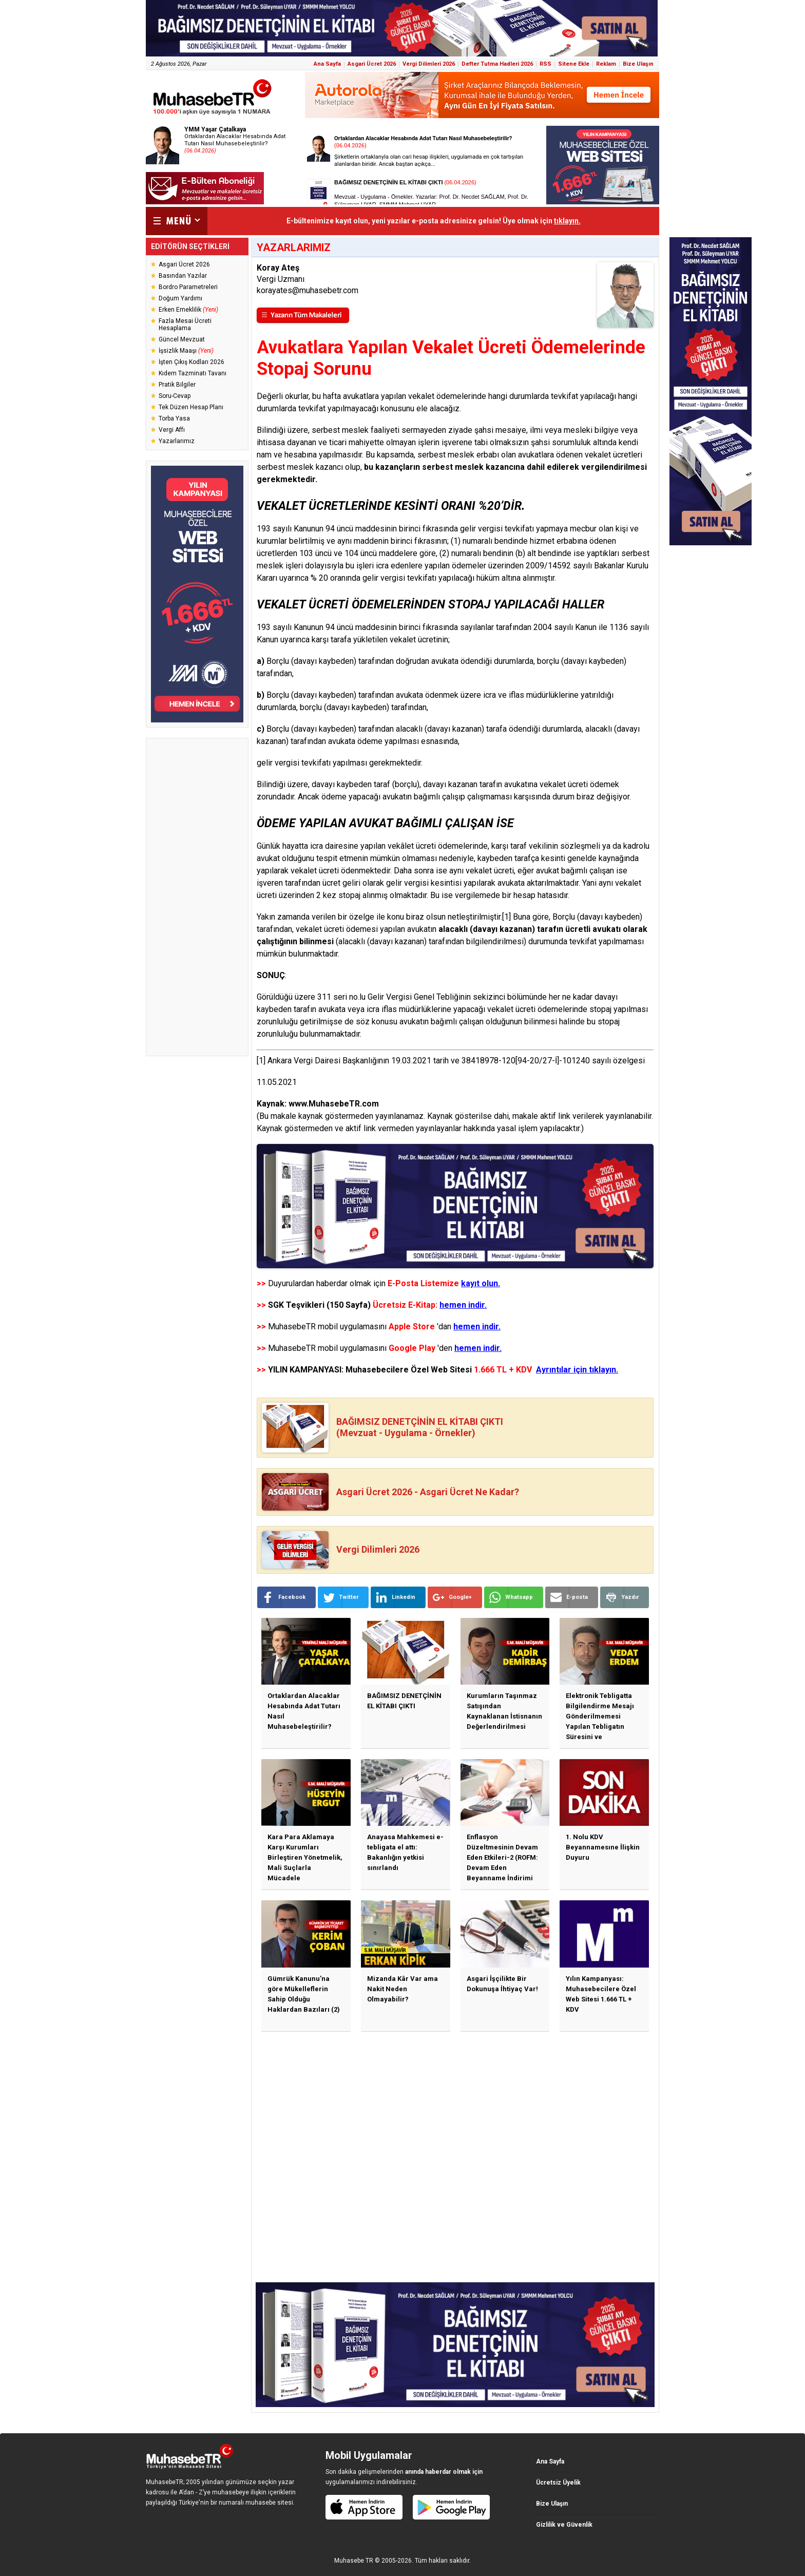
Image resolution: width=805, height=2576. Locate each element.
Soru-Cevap (174, 395)
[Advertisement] (197, 897)
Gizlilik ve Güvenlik (564, 2524)
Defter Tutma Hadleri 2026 (497, 64)
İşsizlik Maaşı (186, 350)
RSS (545, 64)
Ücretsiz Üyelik (558, 2482)
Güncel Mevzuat (182, 339)
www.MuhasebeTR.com (334, 1104)
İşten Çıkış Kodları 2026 (191, 362)
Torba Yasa (174, 418)
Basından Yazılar (183, 275)
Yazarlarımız (177, 441)
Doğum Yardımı (180, 298)
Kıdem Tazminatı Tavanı (192, 373)
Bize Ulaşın (638, 64)
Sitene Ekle (573, 64)
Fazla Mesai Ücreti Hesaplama (185, 324)
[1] (506, 917)
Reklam (606, 64)
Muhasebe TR (353, 2560)
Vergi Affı (172, 429)
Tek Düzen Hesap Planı (191, 407)
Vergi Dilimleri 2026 (428, 64)
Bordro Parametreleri (188, 287)
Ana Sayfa (327, 64)
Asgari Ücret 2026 (372, 64)
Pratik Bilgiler (177, 384)
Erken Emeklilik (188, 309)
